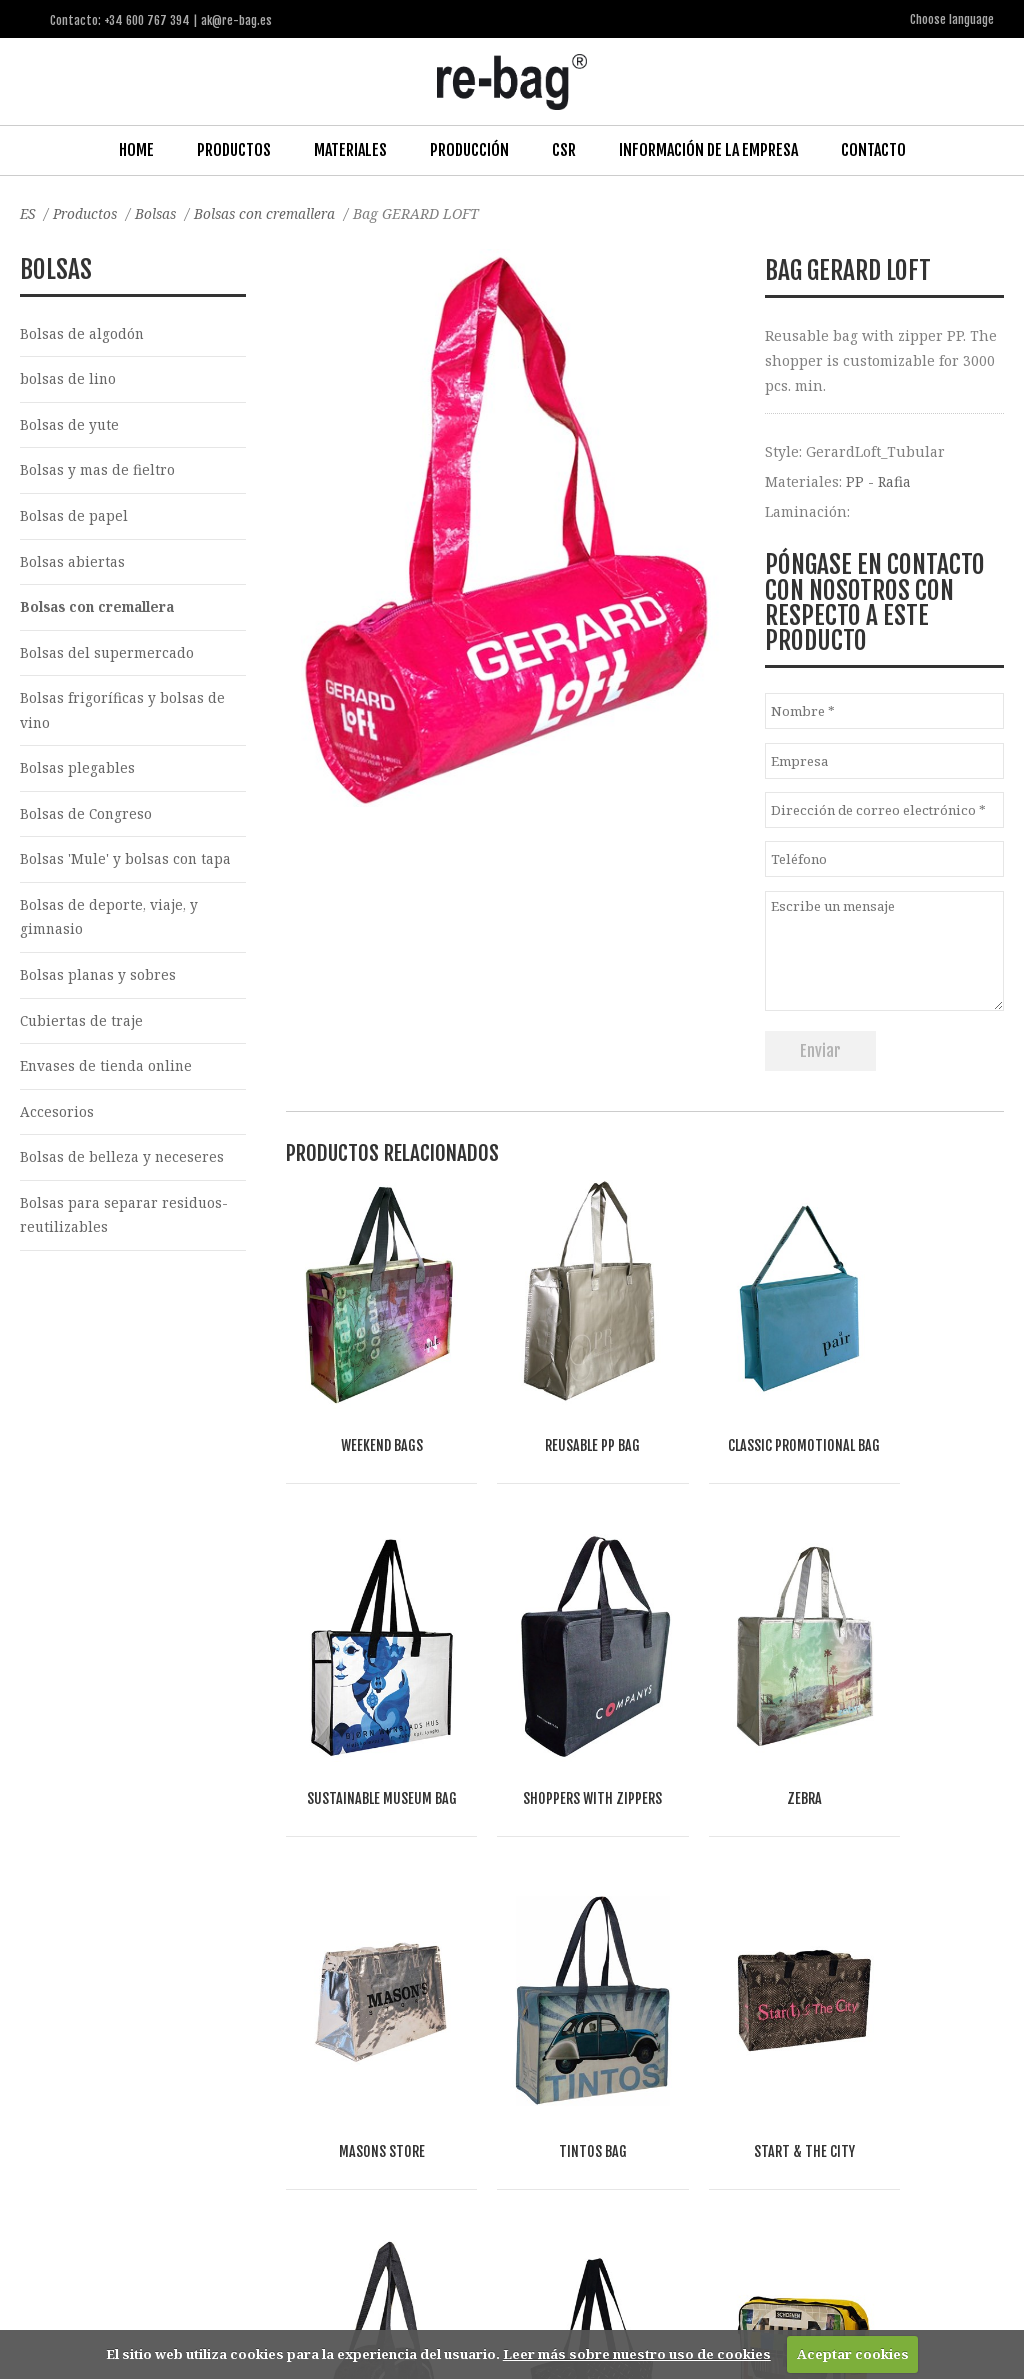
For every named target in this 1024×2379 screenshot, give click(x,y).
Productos (234, 149)
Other (250, 2118)
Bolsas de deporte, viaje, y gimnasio (110, 925)
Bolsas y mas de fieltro (97, 471)
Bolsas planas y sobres (98, 983)
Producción (469, 149)
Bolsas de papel (74, 517)
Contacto (873, 149)
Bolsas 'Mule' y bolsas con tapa (126, 866)
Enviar (820, 1050)
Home (136, 149)
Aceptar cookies (853, 2354)
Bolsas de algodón (82, 332)
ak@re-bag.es (455, 2298)
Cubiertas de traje (82, 1029)
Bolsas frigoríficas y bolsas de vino (122, 715)
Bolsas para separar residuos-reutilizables (124, 1227)
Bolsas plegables (77, 773)
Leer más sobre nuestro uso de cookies (637, 2354)
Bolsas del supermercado (107, 656)
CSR (564, 149)
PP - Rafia (879, 479)
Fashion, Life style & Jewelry (170, 2095)
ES (28, 212)
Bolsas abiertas (72, 563)
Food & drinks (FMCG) (350, 2095)
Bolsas (161, 212)
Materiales (350, 149)
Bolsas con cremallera (274, 212)
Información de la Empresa (708, 149)
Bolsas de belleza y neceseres (122, 1168)
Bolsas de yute (70, 425)
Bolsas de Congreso (87, 820)
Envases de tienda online (108, 1076)
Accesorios (57, 1122)
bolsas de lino (68, 379)
